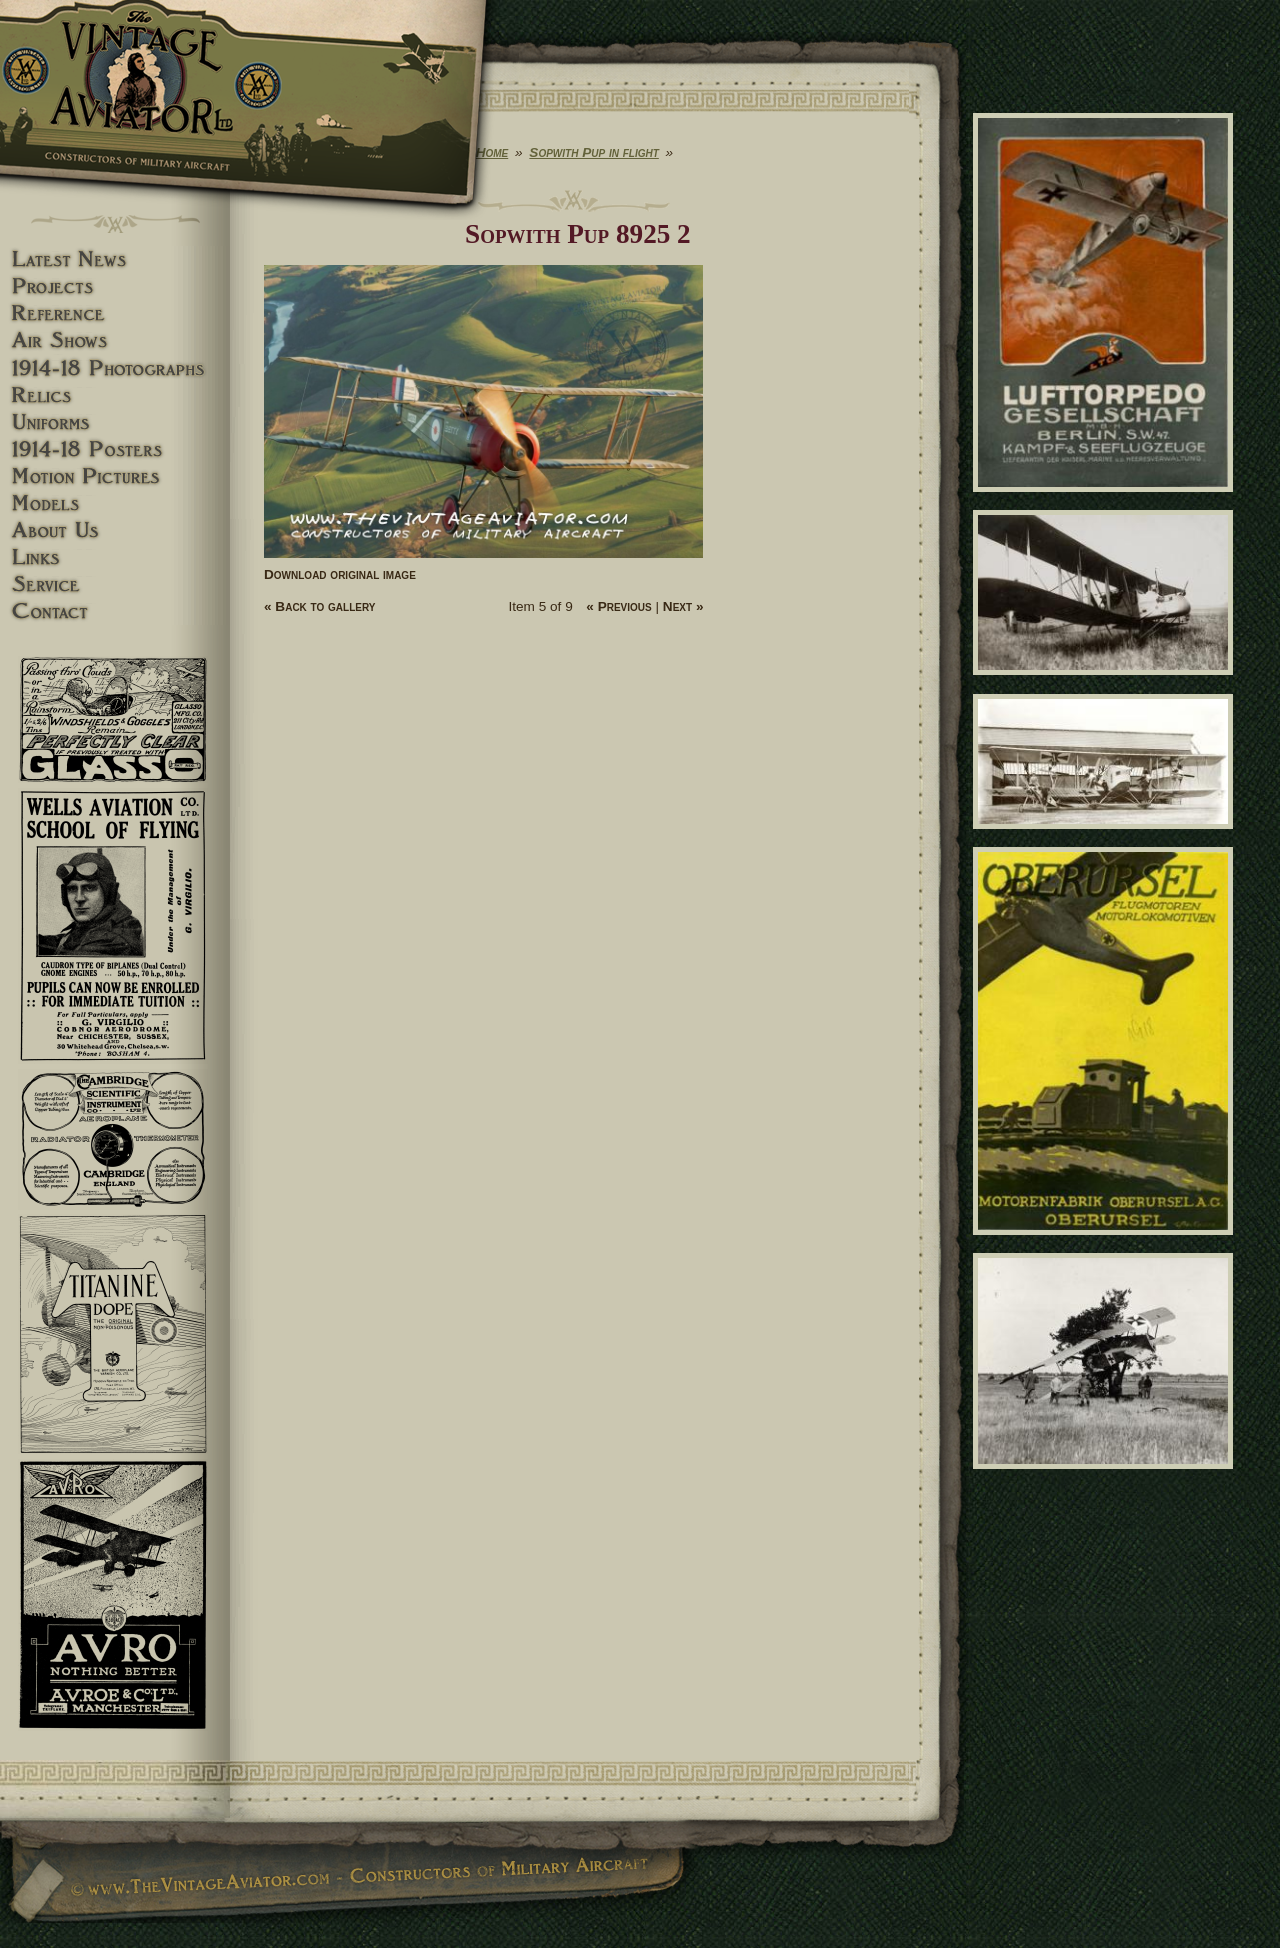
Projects (115, 286)
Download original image (340, 574)
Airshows (115, 340)
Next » (683, 606)
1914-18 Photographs (115, 368)
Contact (115, 611)
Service (115, 584)
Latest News (115, 259)
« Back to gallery (320, 606)
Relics (115, 395)
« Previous (618, 606)
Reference (115, 313)
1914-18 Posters (115, 449)
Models (115, 503)
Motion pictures (115, 476)
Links (115, 557)
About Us (115, 530)
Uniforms (115, 422)
